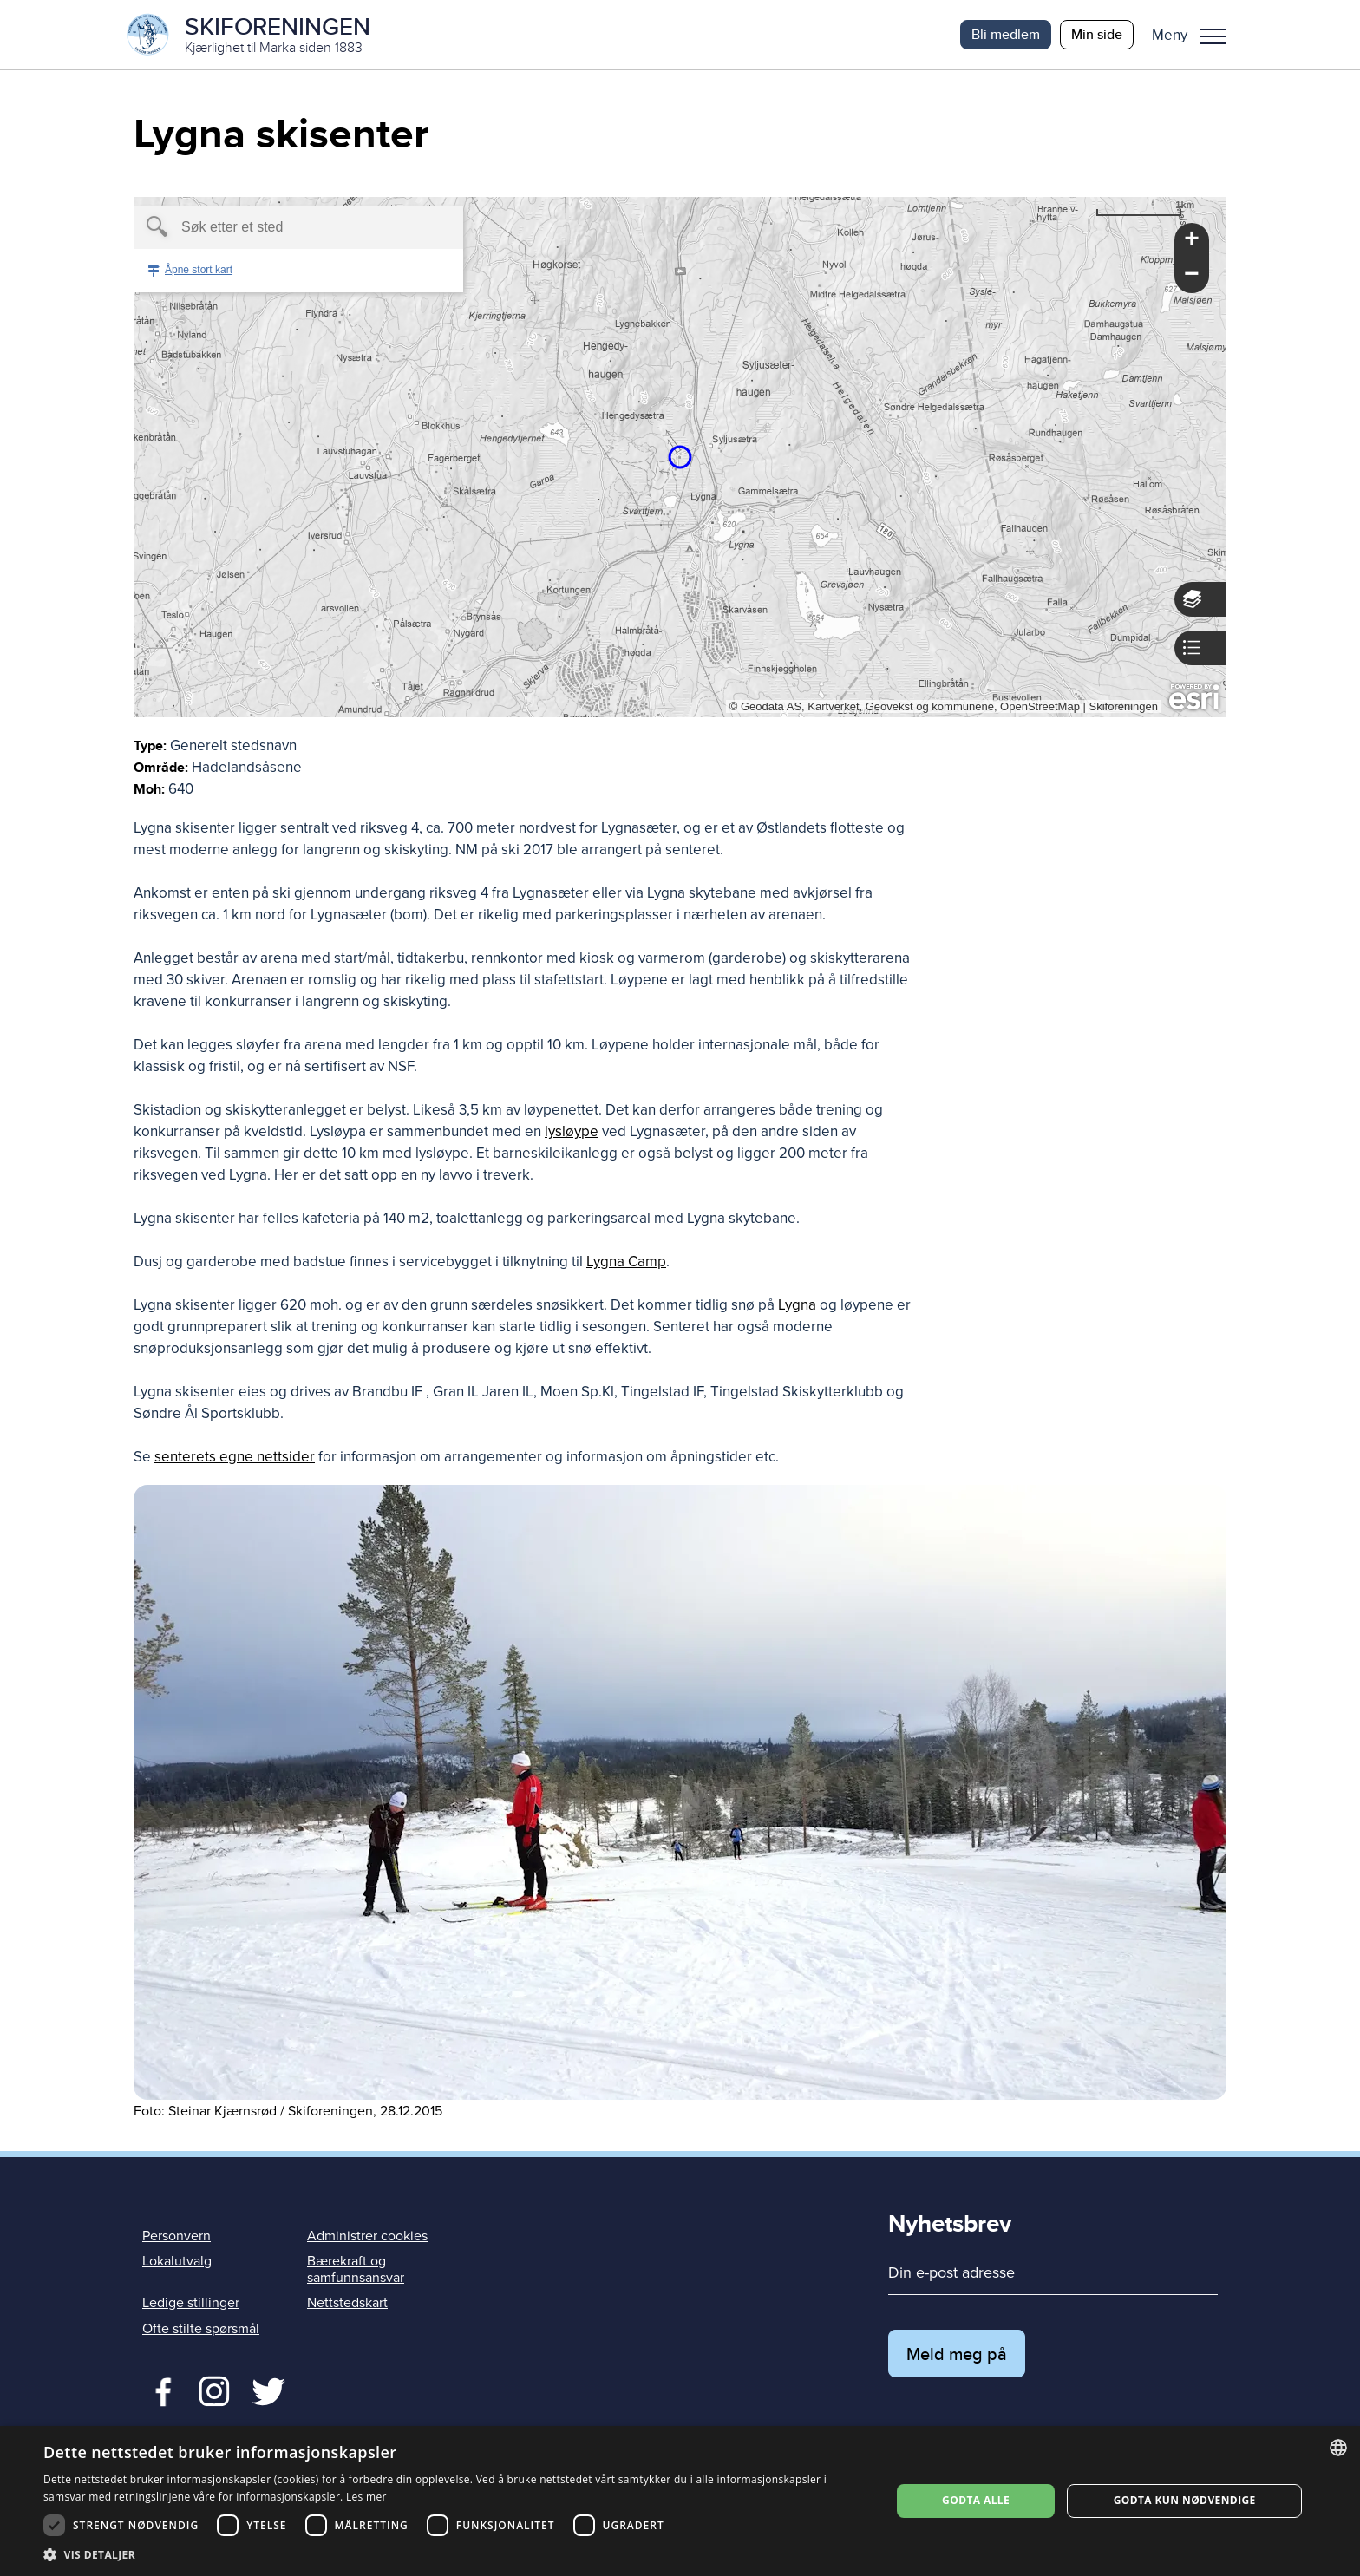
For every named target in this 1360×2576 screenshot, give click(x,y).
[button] (1195, 34)
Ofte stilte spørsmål (200, 2328)
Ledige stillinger (190, 2302)
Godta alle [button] (976, 2500)
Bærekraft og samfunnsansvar (355, 2269)
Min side (1096, 34)
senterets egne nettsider (234, 1457)
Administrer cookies (367, 2236)
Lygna (797, 1305)
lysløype (571, 1131)
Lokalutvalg (177, 2261)
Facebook (159, 2389)
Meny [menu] (1213, 36)
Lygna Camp (626, 1261)
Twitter (214, 2389)
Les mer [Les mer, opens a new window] (366, 2496)
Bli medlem (1005, 34)
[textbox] (268, 227)
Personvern (176, 2236)
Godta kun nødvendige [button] (1185, 2500)
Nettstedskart (347, 2302)
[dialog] (680, 2501)
